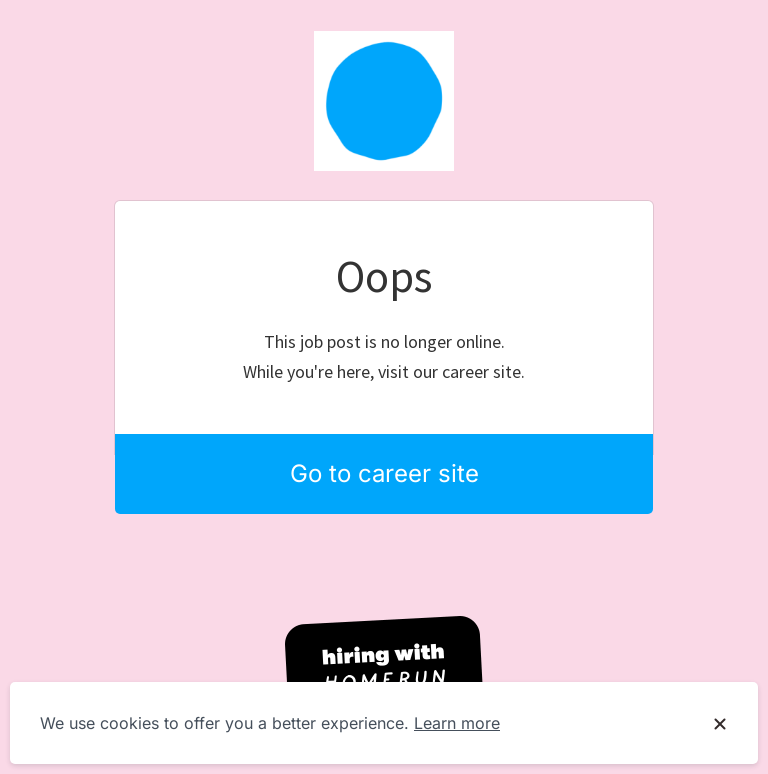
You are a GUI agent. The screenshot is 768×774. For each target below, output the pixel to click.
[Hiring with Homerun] (384, 669)
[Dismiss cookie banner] (720, 724)
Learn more (457, 723)
